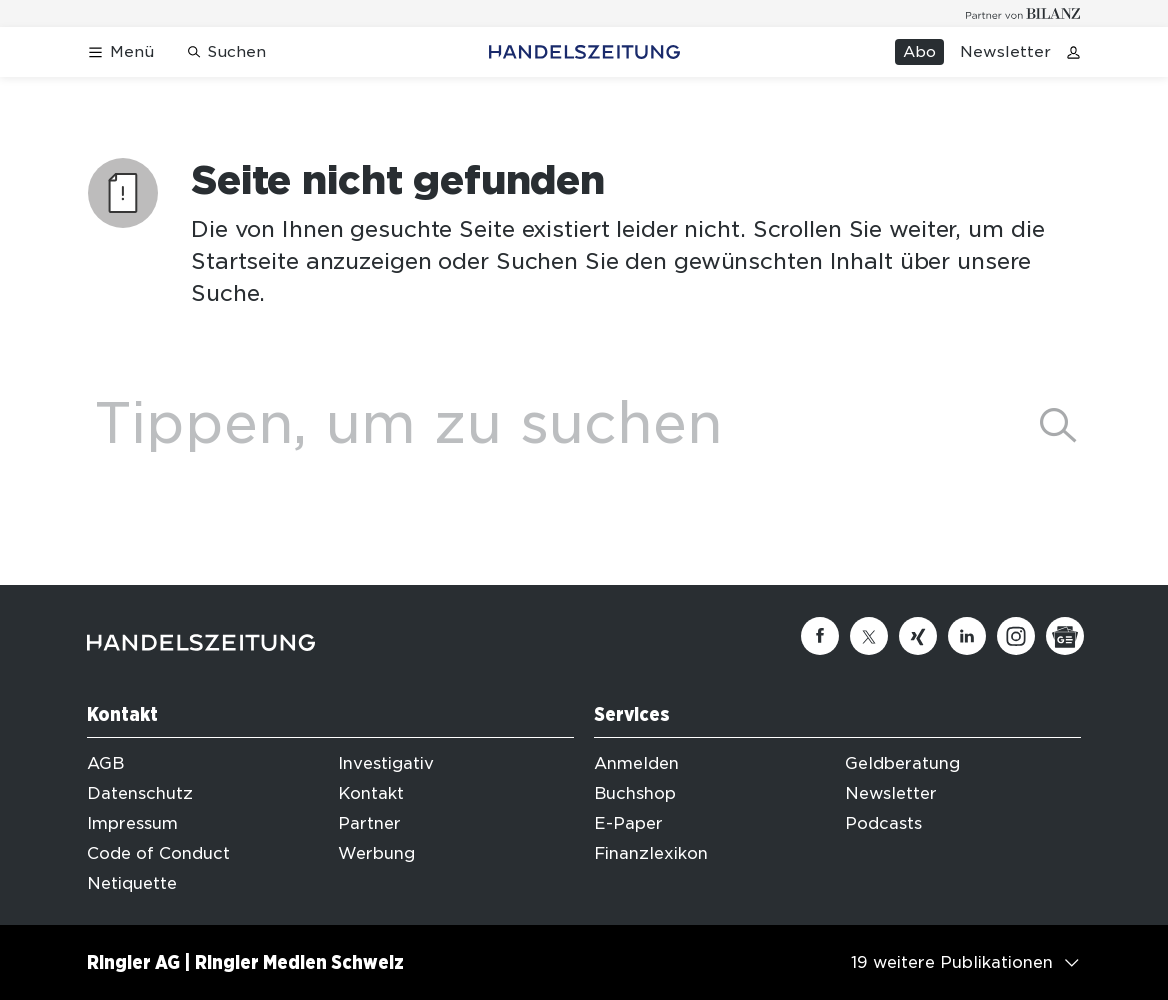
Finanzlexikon (651, 853)
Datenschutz (140, 793)
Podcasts (883, 823)
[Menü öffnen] (120, 52)
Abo (919, 52)
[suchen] (1058, 425)
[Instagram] (1016, 636)
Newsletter (1005, 52)
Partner (369, 823)
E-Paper (628, 823)
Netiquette (132, 883)
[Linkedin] (967, 636)
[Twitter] (869, 636)
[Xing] (918, 636)
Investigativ (386, 763)
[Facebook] (820, 636)
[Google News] (1065, 636)
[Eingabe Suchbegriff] (549, 423)
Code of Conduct (158, 853)
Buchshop (635, 793)
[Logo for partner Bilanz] (1023, 13)
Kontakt (371, 793)
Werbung (376, 853)
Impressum (132, 823)
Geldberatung (902, 763)
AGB (105, 763)
